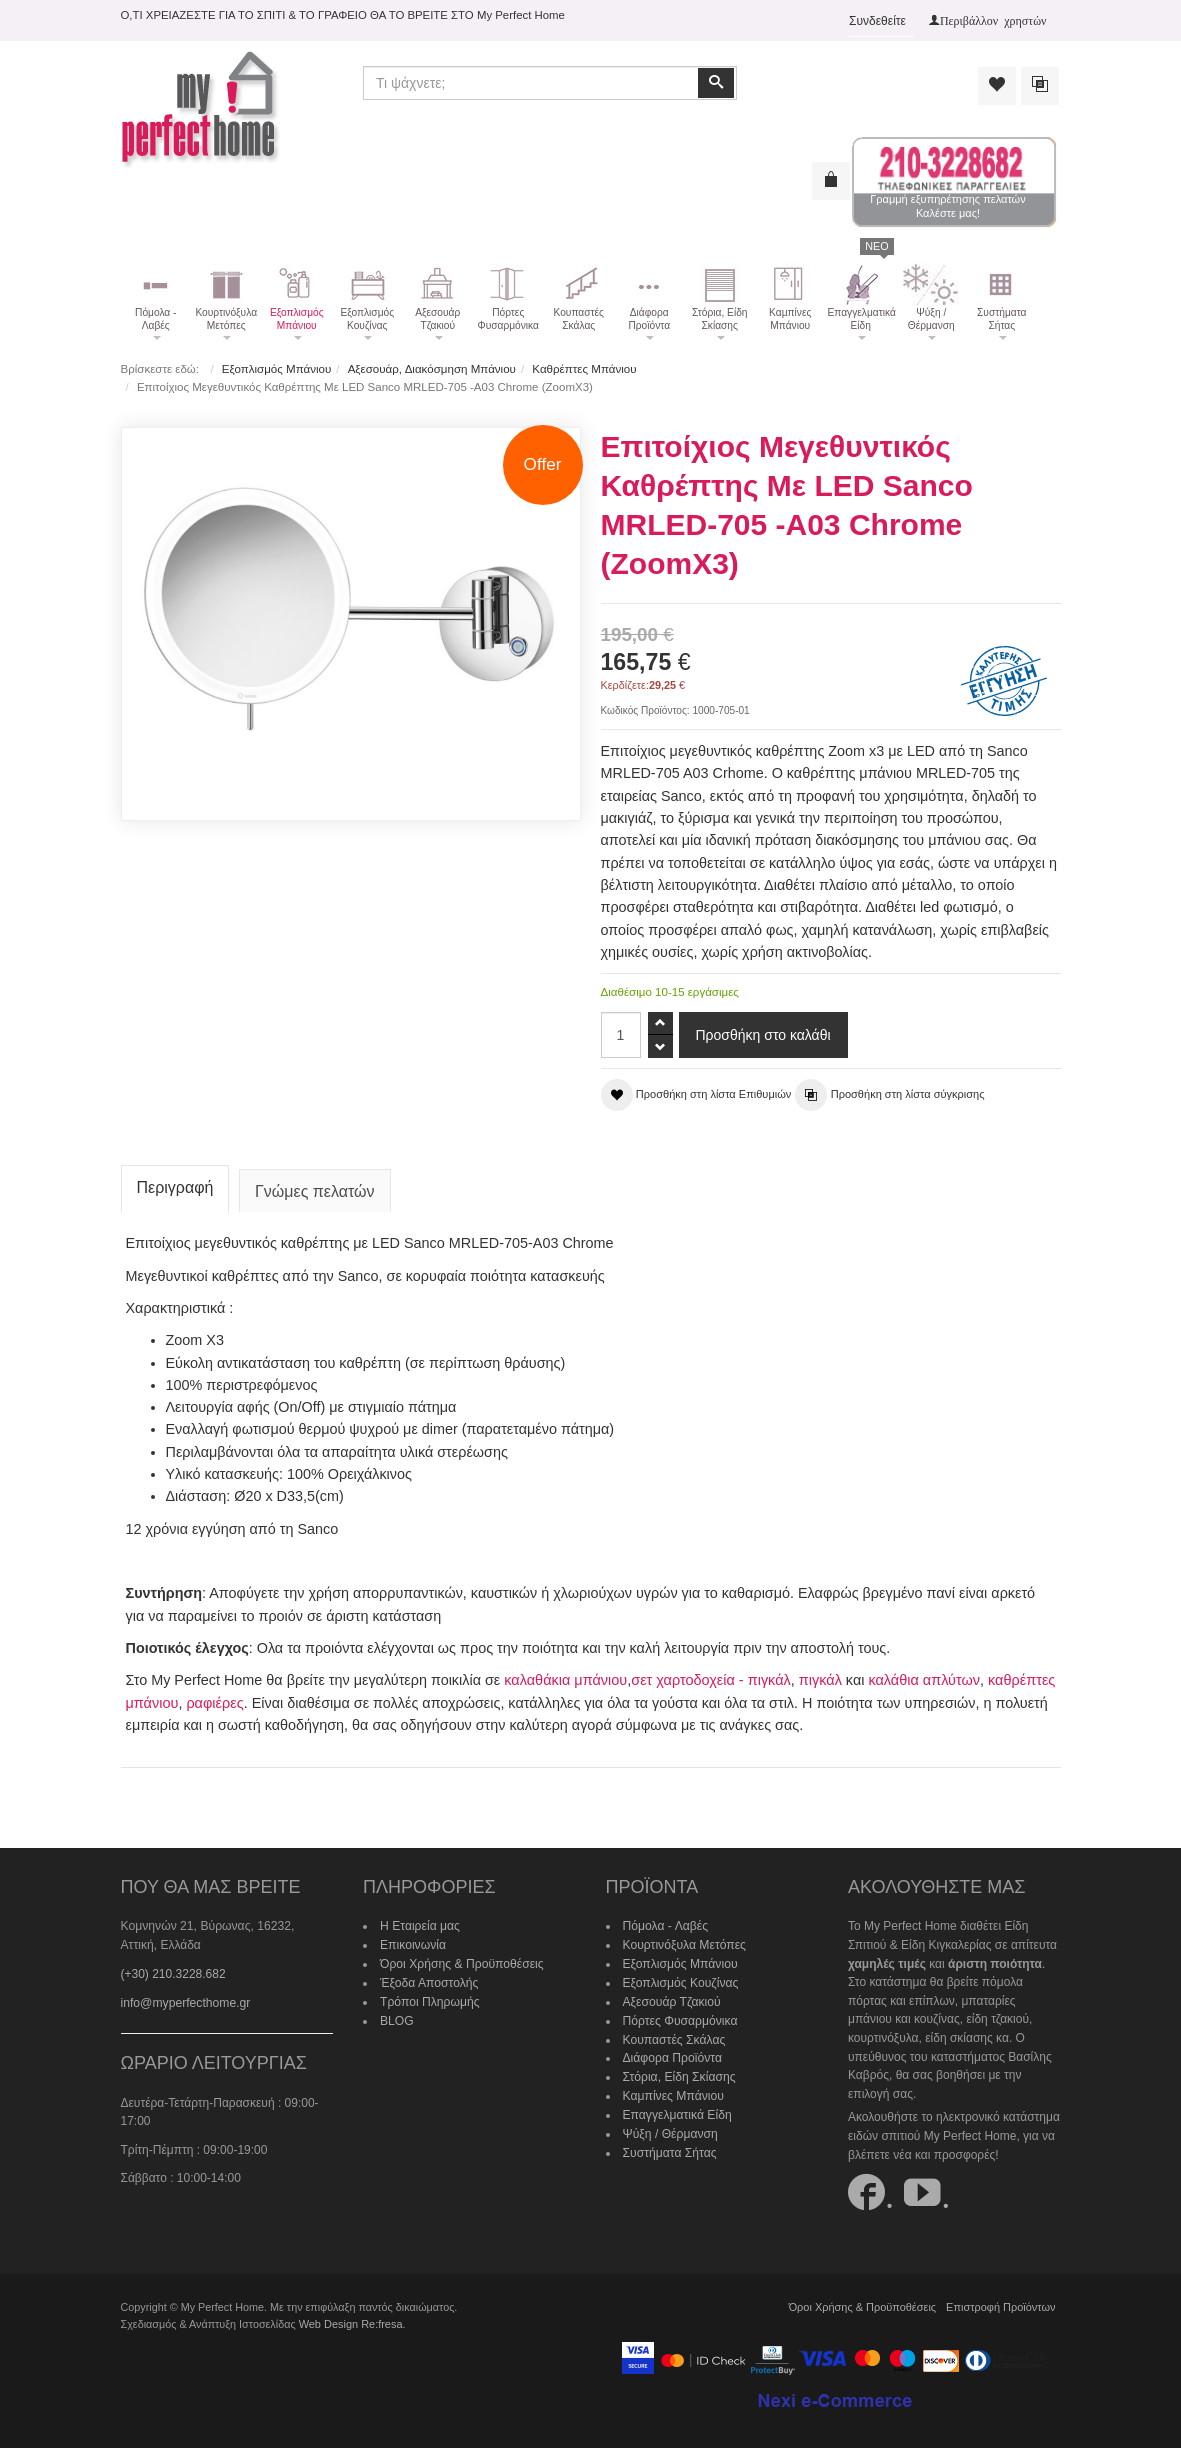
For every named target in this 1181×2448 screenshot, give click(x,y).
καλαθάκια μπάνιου (565, 1678)
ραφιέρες (214, 1700)
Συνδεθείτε (877, 21)
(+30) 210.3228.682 (173, 1971)
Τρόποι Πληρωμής (429, 1998)
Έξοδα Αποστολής (428, 1980)
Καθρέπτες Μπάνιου (583, 369)
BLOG (396, 2017)
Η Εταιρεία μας (419, 1924)
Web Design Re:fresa (350, 2321)
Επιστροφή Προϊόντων (1002, 2304)
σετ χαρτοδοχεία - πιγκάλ (710, 1678)
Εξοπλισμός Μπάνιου (276, 369)
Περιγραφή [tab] (175, 1185)
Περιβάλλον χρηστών (993, 20)
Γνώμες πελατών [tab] (315, 1189)
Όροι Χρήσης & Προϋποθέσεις (461, 1961)
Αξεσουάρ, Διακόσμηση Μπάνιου (431, 369)
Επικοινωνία (412, 1942)
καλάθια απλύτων (922, 1678)
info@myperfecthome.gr (185, 2000)
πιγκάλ (818, 1678)
